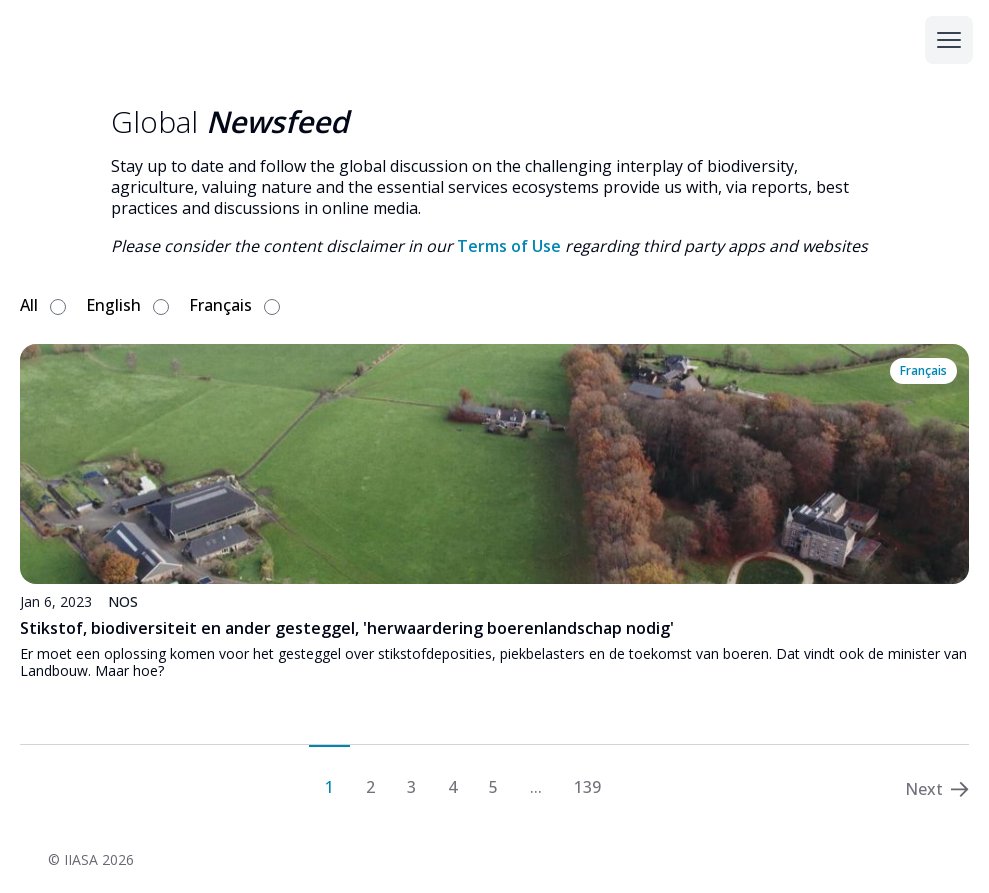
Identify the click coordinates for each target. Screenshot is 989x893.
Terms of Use (509, 246)
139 (587, 786)
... (536, 786)
